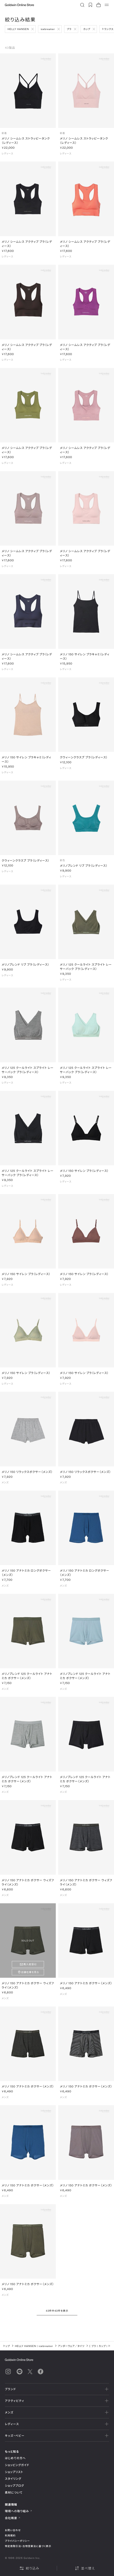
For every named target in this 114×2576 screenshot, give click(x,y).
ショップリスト (14, 2472)
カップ (86, 29)
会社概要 (12, 2518)
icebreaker (48, 29)
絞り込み (29, 2568)
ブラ (69, 29)
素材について (14, 2492)
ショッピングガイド (17, 2465)
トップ (6, 2346)
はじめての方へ (15, 2458)
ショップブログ (14, 2485)
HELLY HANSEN (18, 29)
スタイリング (13, 2479)
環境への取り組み (18, 2511)
